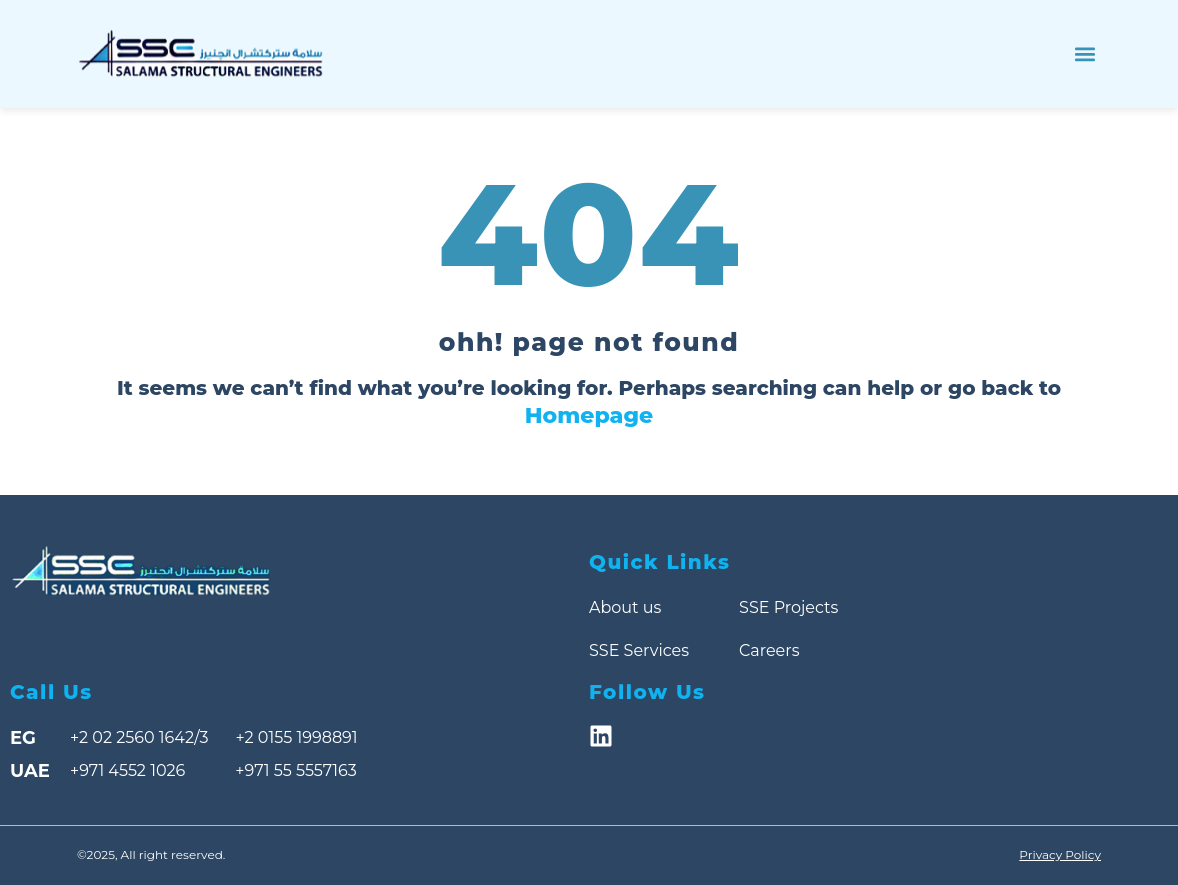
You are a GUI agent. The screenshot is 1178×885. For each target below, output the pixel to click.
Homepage (589, 415)
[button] (1084, 54)
